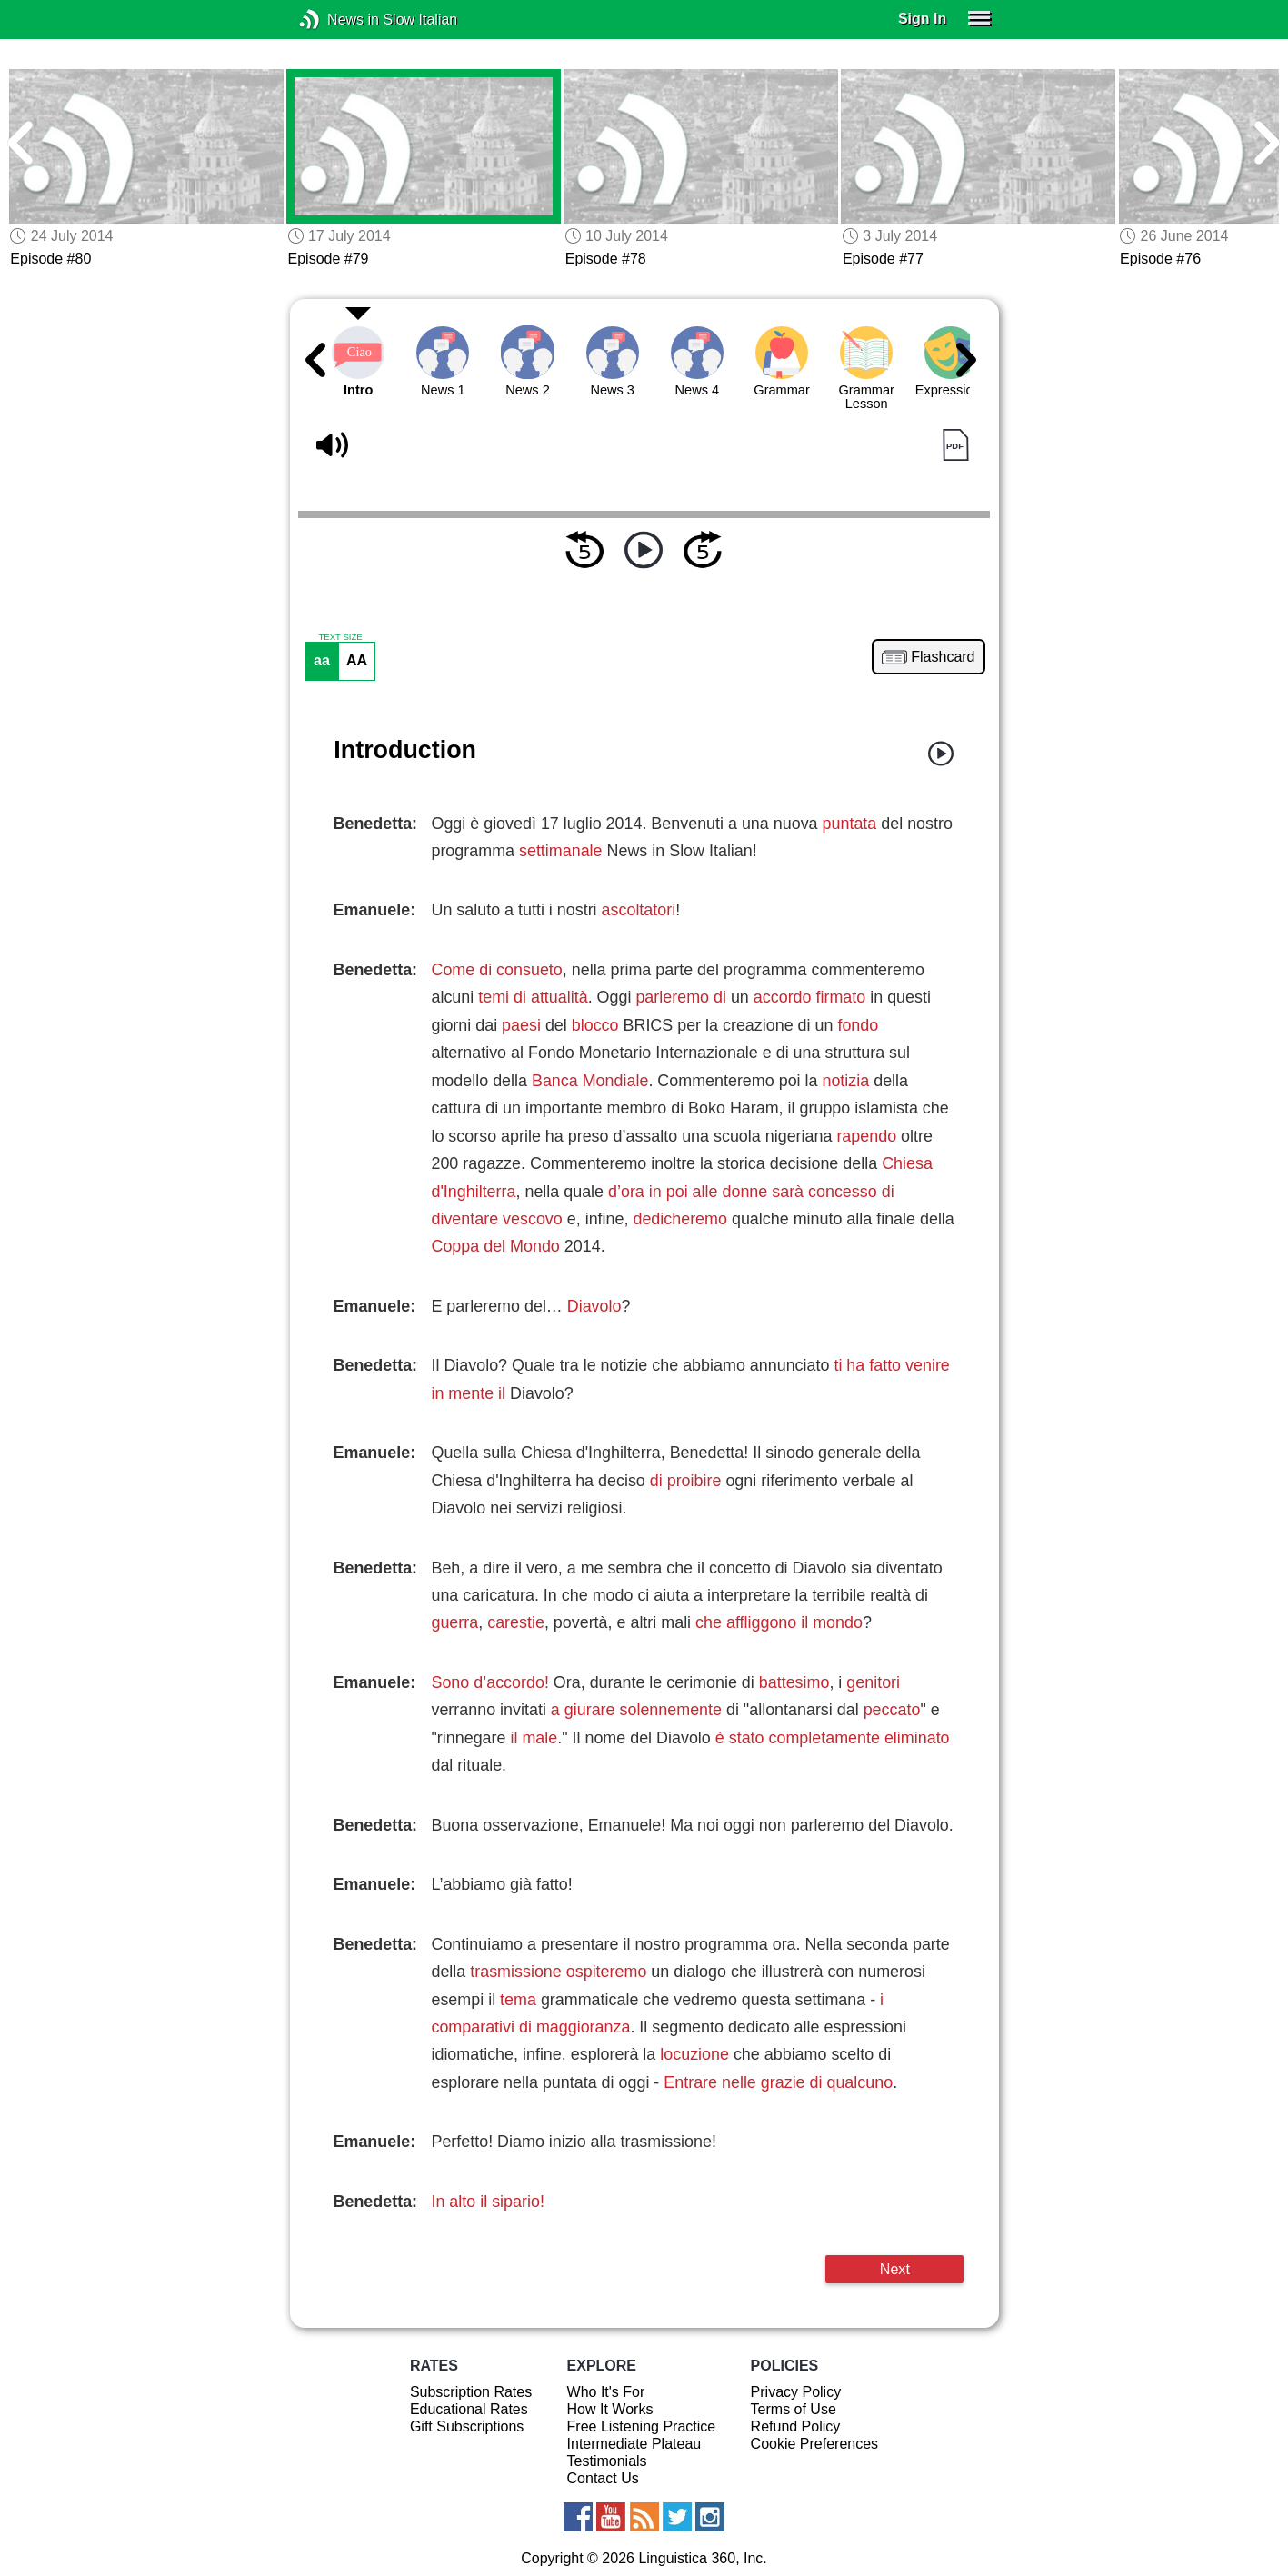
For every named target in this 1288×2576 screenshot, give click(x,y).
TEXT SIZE (340, 637)
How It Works (610, 2409)
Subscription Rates (471, 2392)
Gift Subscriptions (467, 2426)
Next (895, 2269)
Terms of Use (793, 2409)
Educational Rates (469, 2409)
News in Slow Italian (336, 19)
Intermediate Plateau (634, 2443)
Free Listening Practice (641, 2426)
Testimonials (607, 2461)
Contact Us (603, 2478)
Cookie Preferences (815, 2443)
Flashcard (942, 657)
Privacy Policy (796, 2392)
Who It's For (606, 2392)
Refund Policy (796, 2426)
